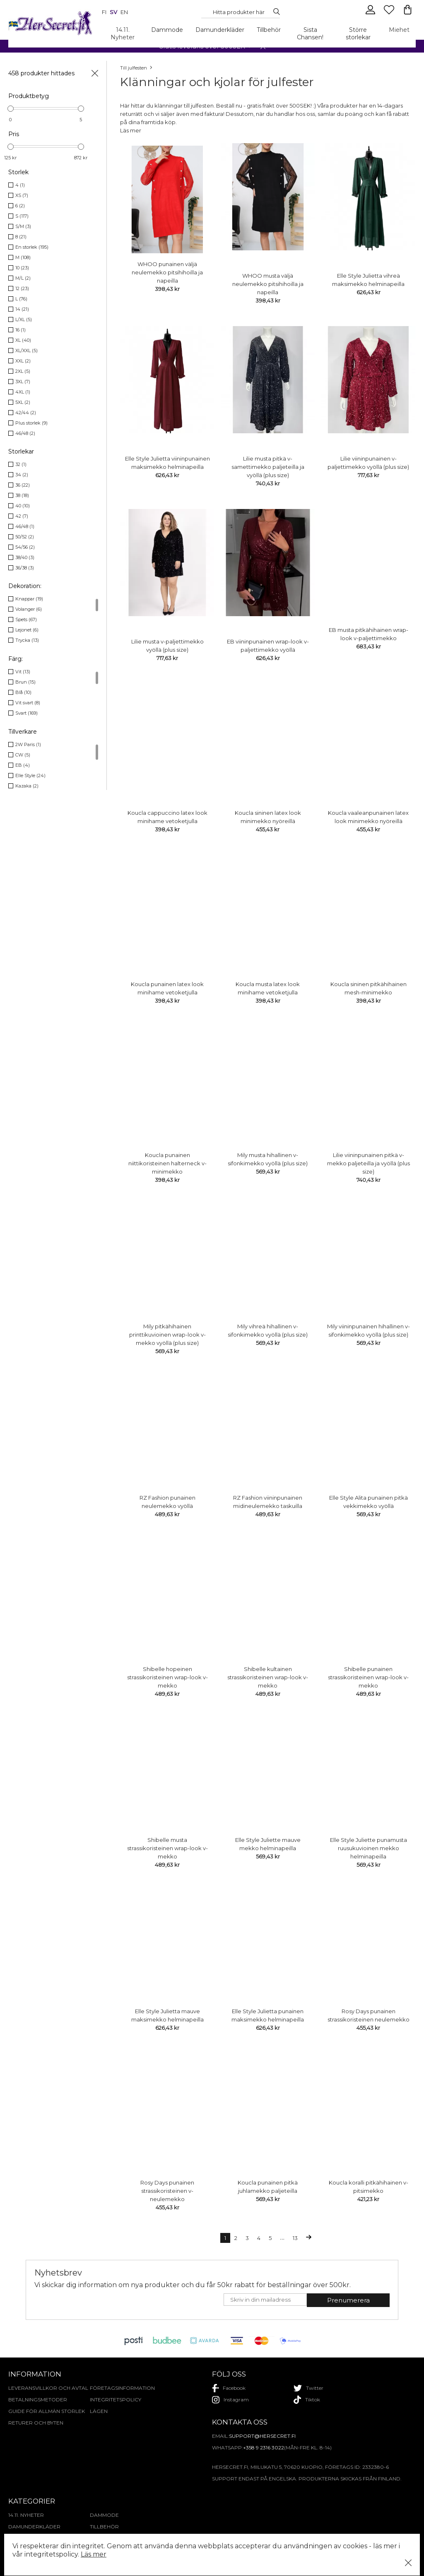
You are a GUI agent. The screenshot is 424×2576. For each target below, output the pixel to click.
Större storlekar (358, 33)
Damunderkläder (219, 30)
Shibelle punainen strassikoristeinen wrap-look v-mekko (368, 1677)
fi (104, 12)
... (282, 2238)
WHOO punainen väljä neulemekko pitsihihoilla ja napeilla (167, 272)
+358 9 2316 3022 (263, 2447)
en (124, 12)
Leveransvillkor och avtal (48, 2388)
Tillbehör (269, 30)
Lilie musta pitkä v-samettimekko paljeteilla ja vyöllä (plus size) (267, 466)
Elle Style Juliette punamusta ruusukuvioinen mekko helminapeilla (368, 1848)
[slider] (10, 109)
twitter (308, 2388)
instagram (230, 2400)
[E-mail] (265, 2299)
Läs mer (93, 2554)
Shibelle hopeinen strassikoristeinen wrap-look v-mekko (167, 1677)
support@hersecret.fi (262, 2436)
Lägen (99, 2411)
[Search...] (238, 12)
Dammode (167, 30)
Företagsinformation (122, 2388)
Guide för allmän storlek (46, 2411)
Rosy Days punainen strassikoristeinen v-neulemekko (167, 2190)
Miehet (399, 30)
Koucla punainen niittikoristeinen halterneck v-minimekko (167, 1163)
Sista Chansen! (310, 33)
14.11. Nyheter (123, 33)
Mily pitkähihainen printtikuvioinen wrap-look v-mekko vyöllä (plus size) (167, 1334)
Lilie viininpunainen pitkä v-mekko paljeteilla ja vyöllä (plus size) (368, 1163)
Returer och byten (35, 2423)
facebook (229, 2388)
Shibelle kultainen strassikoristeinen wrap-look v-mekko (267, 1677)
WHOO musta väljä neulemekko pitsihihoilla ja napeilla (268, 283)
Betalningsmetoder (37, 2399)
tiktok (307, 2400)
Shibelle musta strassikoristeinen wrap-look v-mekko (167, 1848)
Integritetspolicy (115, 2399)
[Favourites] (390, 13)
